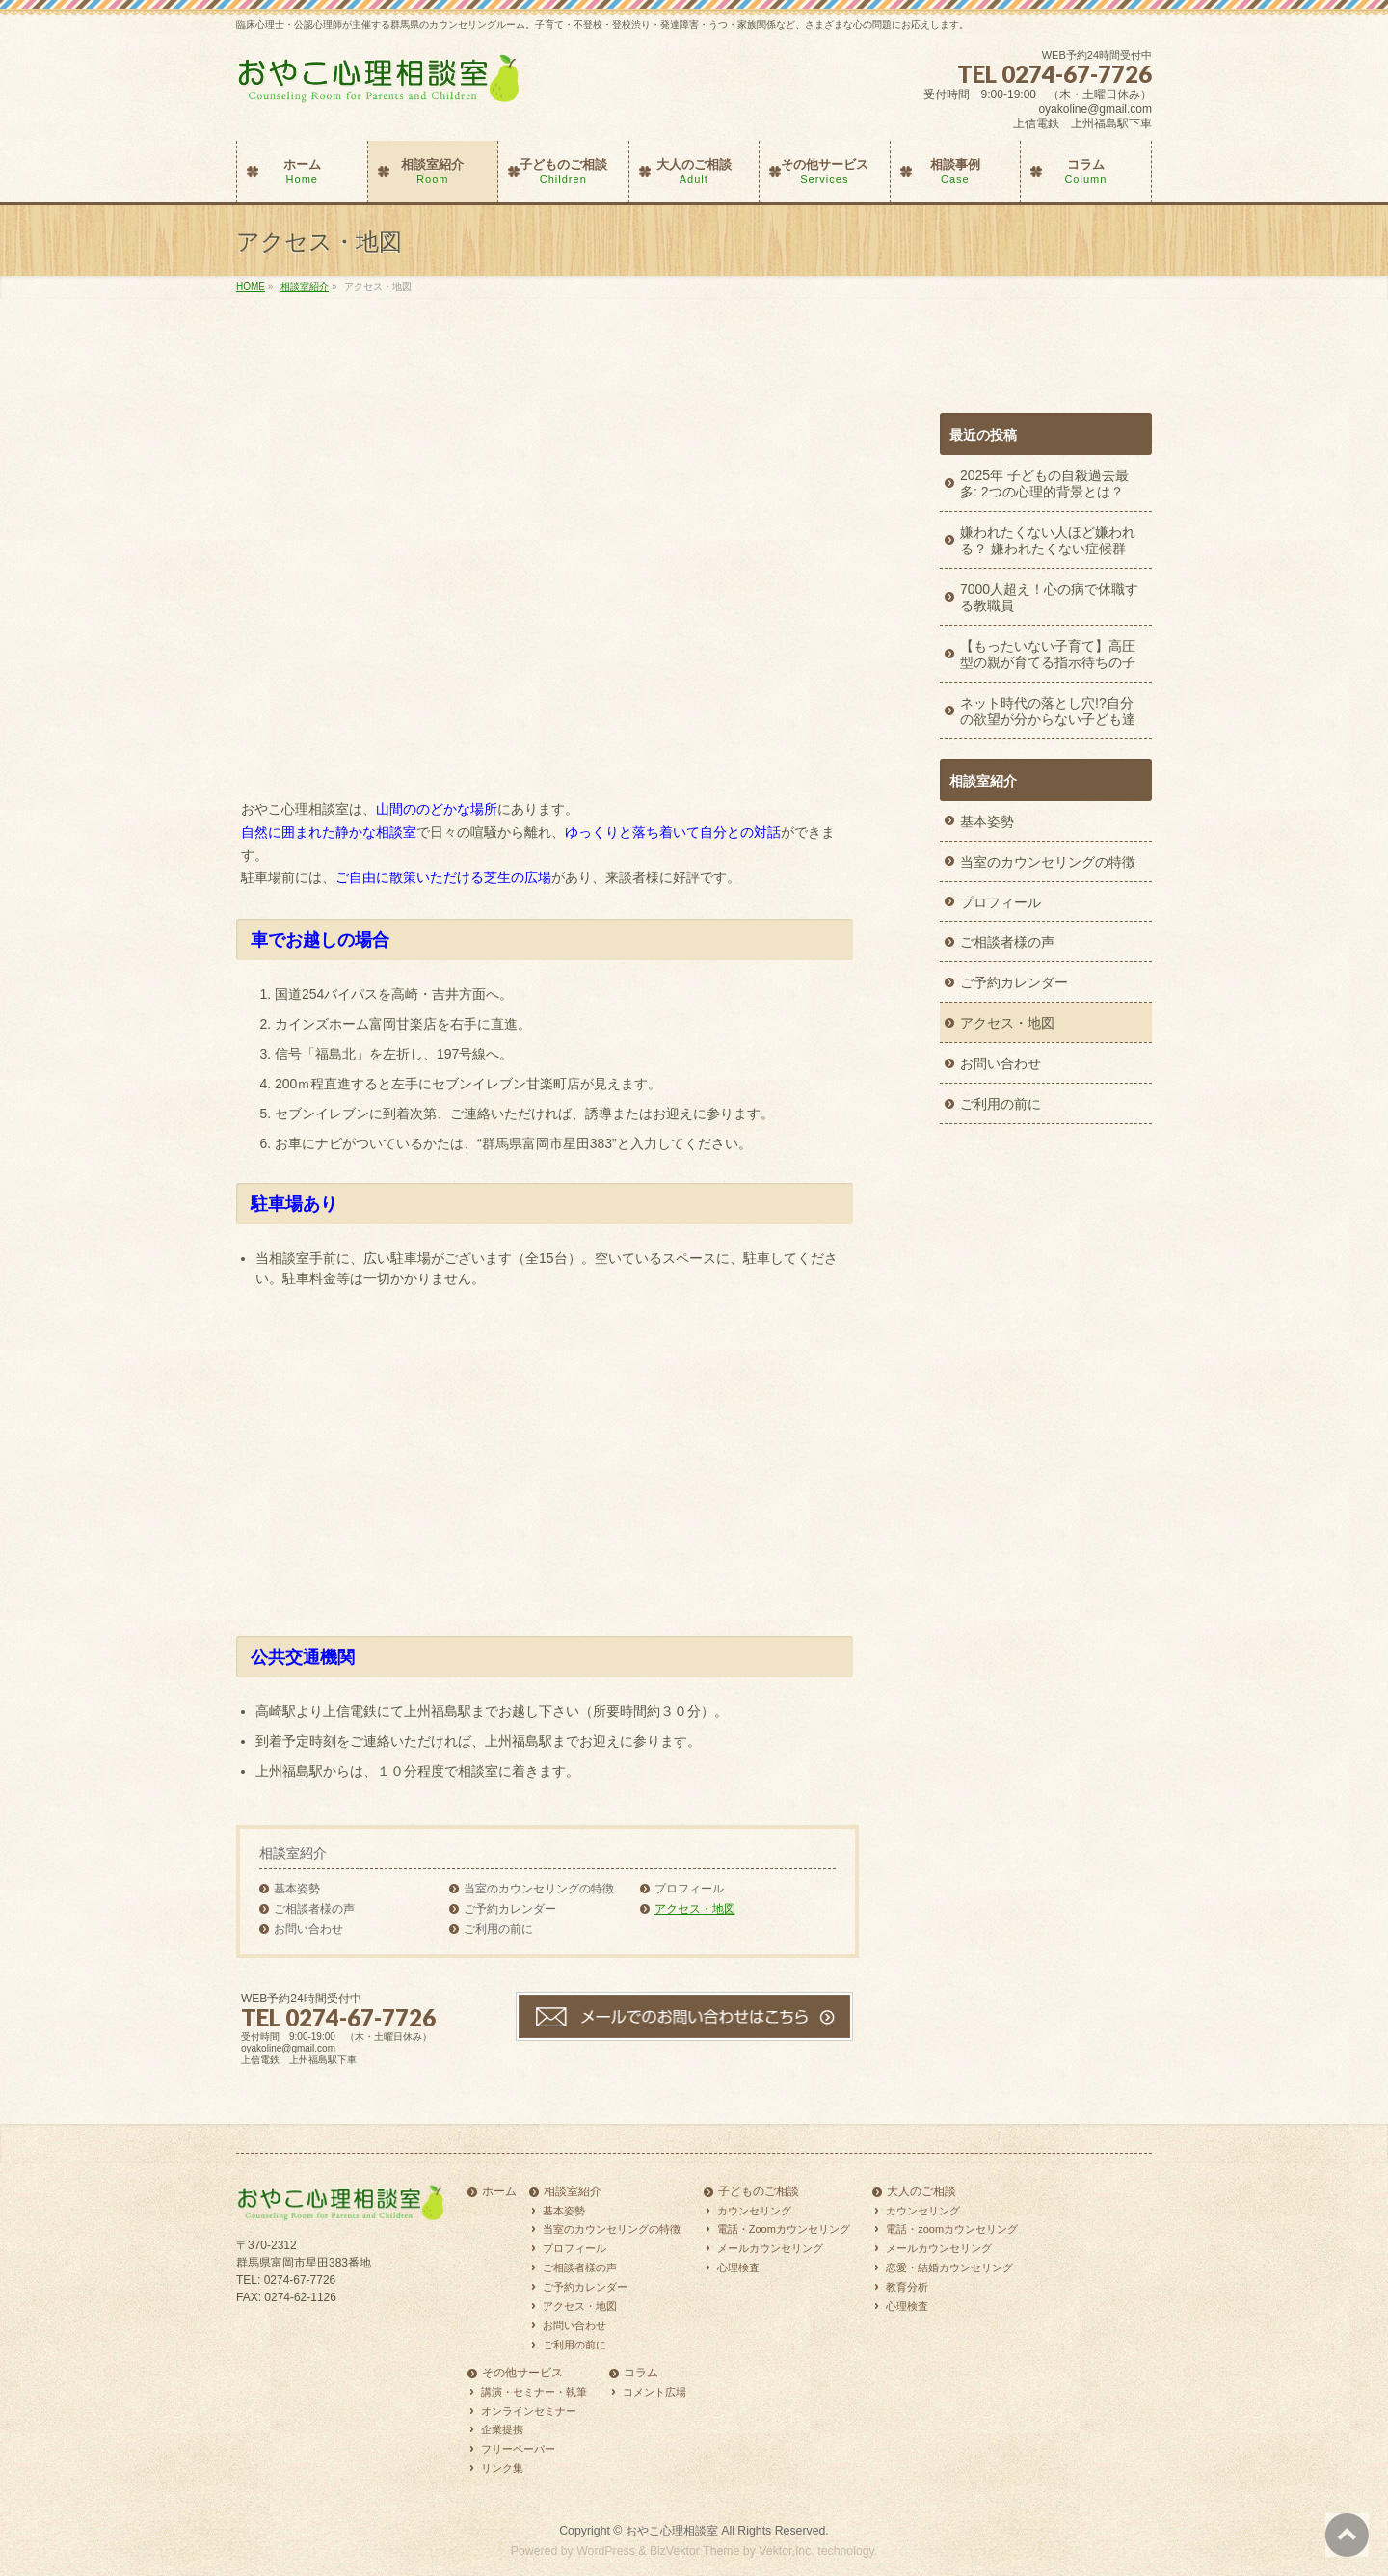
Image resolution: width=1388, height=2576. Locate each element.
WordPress (605, 2551)
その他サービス (522, 2373)
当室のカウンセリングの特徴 (539, 1888)
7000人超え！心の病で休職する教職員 (1049, 597)
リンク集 (502, 2468)
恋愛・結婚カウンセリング (949, 2267)
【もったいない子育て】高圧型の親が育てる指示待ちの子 (1047, 654)
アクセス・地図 (694, 1909)
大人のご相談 (921, 2192)
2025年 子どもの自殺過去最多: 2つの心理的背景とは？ (1044, 483)
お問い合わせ (308, 1929)
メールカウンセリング (770, 2248)
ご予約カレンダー (510, 1909)
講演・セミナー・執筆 (534, 2392)
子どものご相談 (758, 2192)
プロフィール (689, 1888)
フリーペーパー (518, 2449)
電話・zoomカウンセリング (952, 2229)
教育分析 (907, 2287)
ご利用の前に (498, 1929)
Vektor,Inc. (786, 2551)
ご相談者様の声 (314, 1909)
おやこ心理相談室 (672, 2530)
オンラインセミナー (528, 2411)
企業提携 (502, 2429)
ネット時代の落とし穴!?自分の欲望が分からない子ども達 (1047, 711)
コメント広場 (654, 2392)
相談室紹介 (293, 1853)
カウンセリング (754, 2210)
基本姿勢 (297, 1888)
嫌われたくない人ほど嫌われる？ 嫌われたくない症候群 (1047, 540)
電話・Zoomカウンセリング (783, 2229)
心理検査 (738, 2267)
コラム (641, 2373)
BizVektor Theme (695, 2551)
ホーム (499, 2192)
